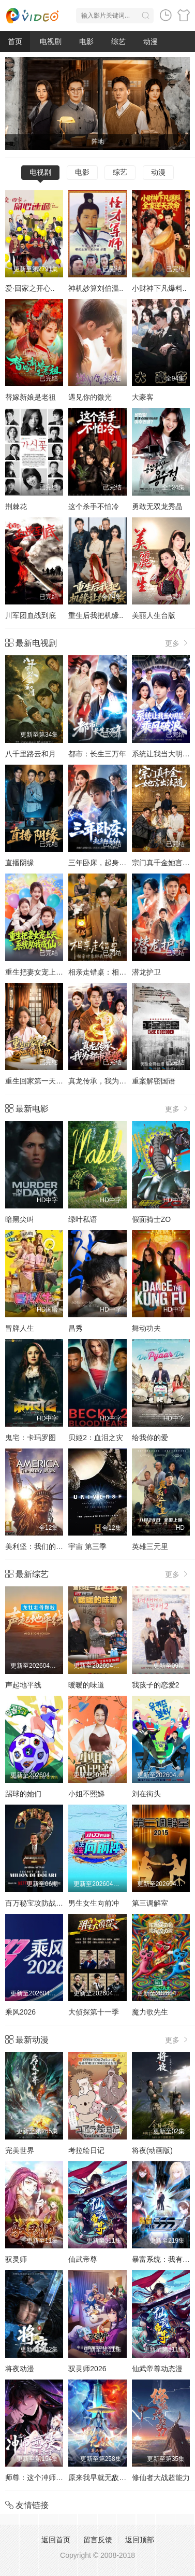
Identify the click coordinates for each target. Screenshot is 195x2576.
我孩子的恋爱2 (155, 1685)
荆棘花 (16, 506)
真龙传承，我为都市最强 (108, 1081)
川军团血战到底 (30, 615)
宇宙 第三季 (87, 1546)
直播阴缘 (19, 862)
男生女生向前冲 (93, 1903)
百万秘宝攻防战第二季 (41, 1903)
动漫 (150, 41)
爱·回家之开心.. (30, 288)
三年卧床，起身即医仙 (104, 862)
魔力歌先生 (150, 2012)
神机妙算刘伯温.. (95, 288)
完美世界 (19, 2150)
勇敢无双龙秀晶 (157, 506)
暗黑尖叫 (19, 1219)
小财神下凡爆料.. (159, 288)
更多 (177, 643)
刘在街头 (146, 1794)
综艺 (118, 41)
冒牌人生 (19, 1328)
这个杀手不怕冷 (93, 506)
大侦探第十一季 (93, 2012)
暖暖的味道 (86, 1685)
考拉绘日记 (86, 2150)
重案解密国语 (153, 1081)
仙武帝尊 (82, 2259)
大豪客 (143, 397)
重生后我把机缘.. (95, 615)
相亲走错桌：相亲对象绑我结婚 (119, 972)
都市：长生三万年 (97, 754)
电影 (86, 41)
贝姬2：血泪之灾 (95, 1437)
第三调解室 (150, 1903)
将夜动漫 (19, 2368)
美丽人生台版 (153, 615)
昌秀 (75, 1328)
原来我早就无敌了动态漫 (108, 2477)
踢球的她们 (23, 1794)
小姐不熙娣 (86, 1794)
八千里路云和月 (30, 754)
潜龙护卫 (146, 972)
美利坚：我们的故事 (37, 1546)
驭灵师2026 (87, 2368)
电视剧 (51, 41)
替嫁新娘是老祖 (30, 397)
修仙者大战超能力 (161, 2477)
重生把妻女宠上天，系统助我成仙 (59, 972)
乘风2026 (20, 2012)
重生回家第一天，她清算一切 (52, 1081)
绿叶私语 (82, 1219)
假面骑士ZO (151, 1219)
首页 (15, 41)
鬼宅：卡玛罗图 (30, 1437)
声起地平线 (23, 1685)
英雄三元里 (150, 1546)
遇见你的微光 (90, 397)
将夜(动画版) (152, 2150)
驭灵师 (16, 2259)
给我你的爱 (150, 1437)
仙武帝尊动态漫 (157, 2368)
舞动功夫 (146, 1328)
